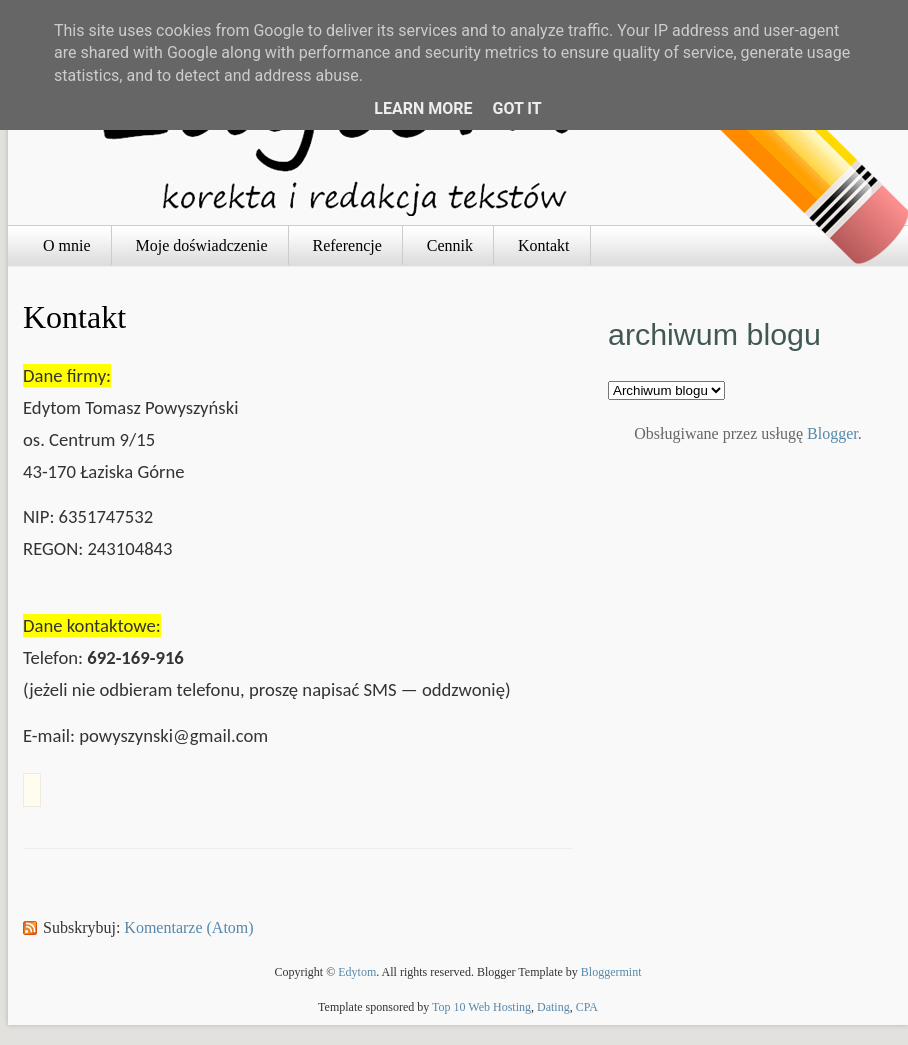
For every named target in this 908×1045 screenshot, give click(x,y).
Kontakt (544, 245)
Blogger (832, 433)
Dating (553, 1007)
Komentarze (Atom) (188, 927)
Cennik (450, 245)
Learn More (423, 108)
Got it (516, 108)
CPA (587, 1007)
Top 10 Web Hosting (481, 1007)
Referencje (347, 245)
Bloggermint (611, 972)
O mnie (67, 245)
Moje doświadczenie (202, 245)
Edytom (357, 972)
